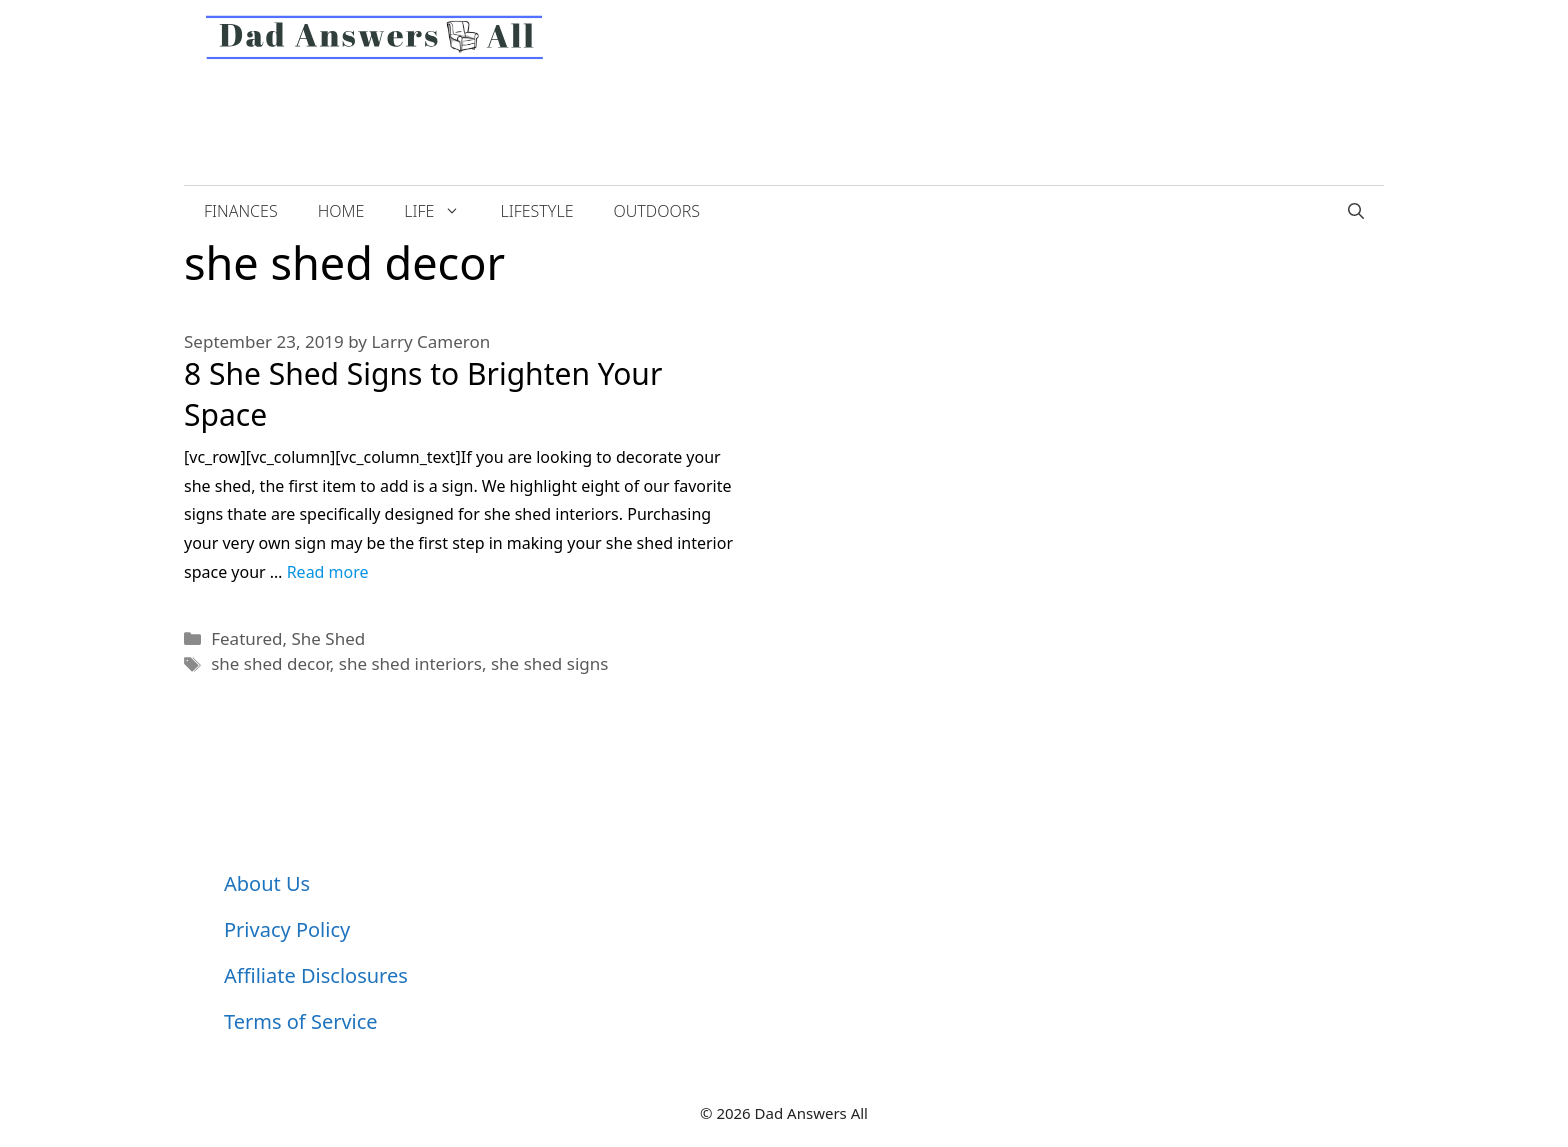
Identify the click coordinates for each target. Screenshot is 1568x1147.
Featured (246, 638)
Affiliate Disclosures (316, 975)
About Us (267, 883)
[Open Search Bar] (1356, 211)
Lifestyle (536, 211)
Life (442, 211)
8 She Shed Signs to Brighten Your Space (423, 393)
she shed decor (270, 663)
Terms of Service (301, 1021)
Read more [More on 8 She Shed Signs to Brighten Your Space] (328, 572)
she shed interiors (410, 663)
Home (341, 211)
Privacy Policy (287, 929)
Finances (241, 211)
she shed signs (549, 663)
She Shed (329, 638)
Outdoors (656, 211)
